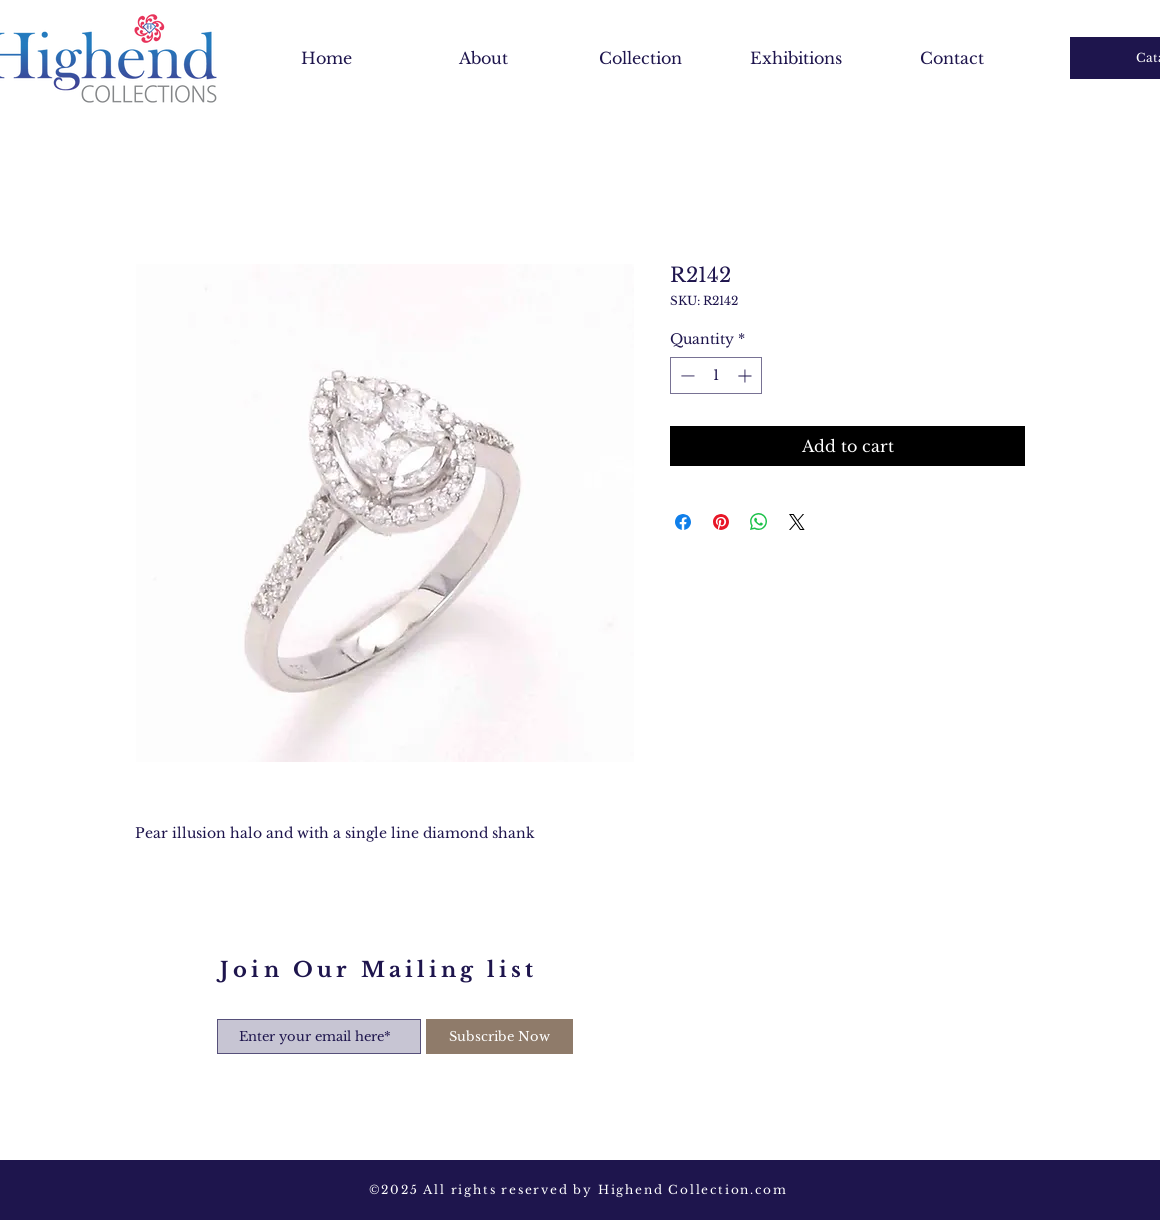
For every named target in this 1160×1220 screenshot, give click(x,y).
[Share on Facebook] (683, 522)
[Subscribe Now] (499, 1036)
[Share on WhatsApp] (759, 522)
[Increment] (746, 375)
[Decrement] (685, 375)
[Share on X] (797, 522)
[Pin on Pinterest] (721, 522)
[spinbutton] (716, 375)
